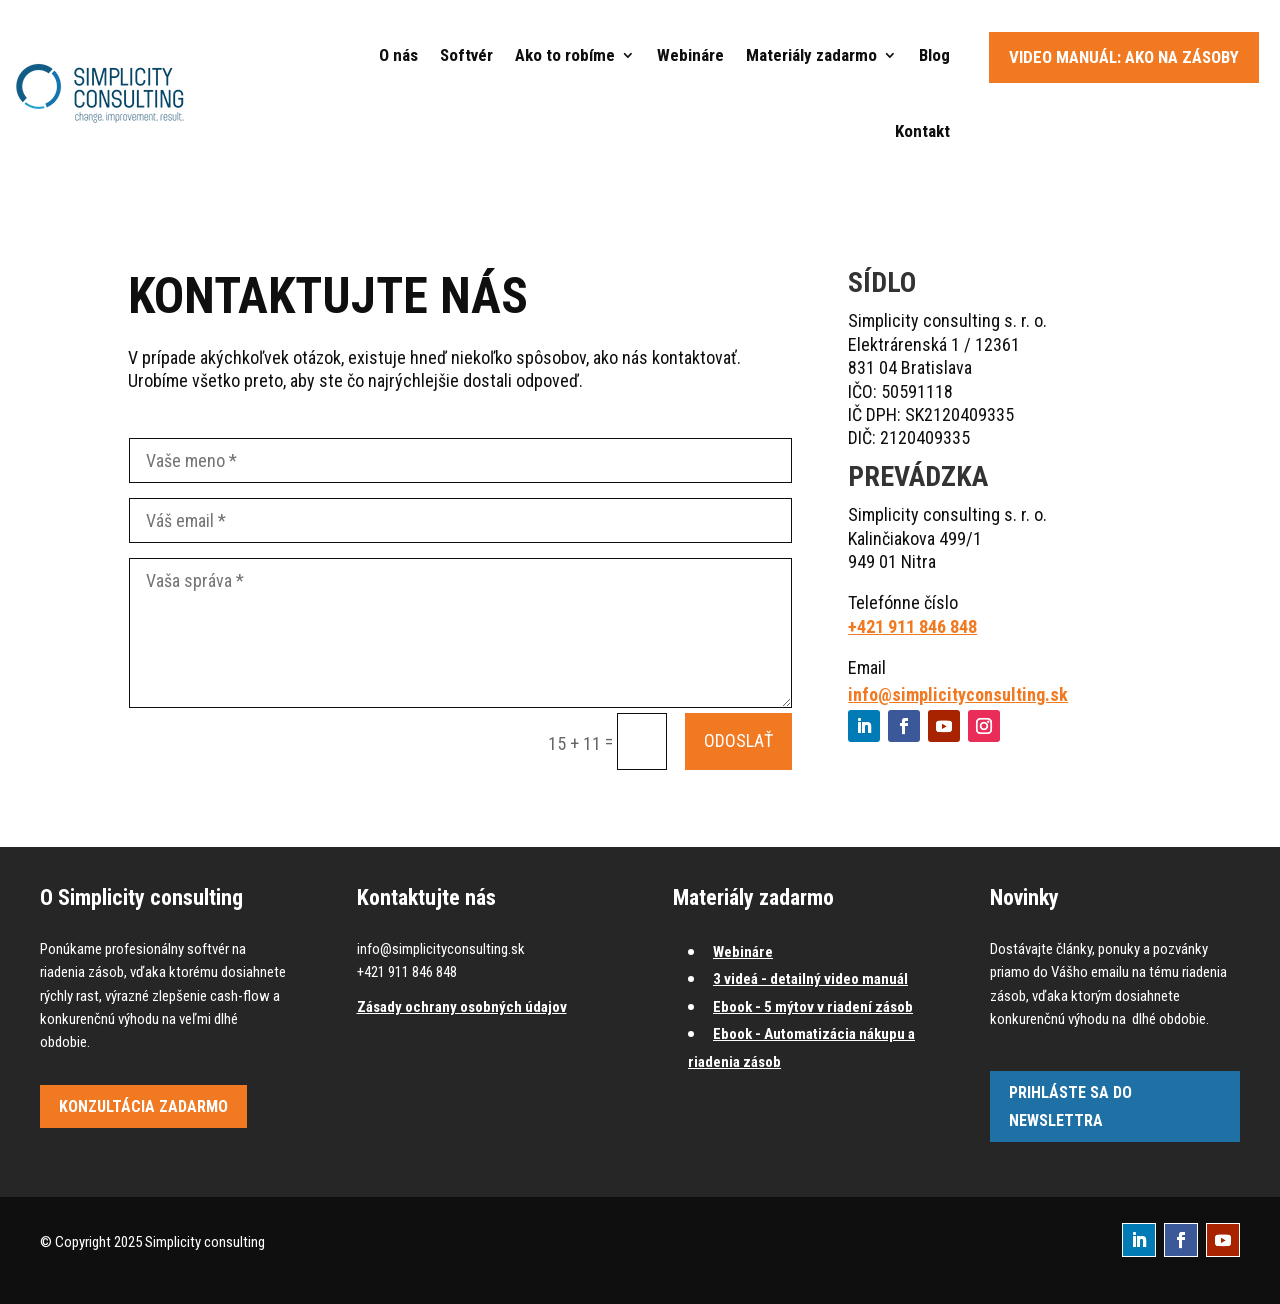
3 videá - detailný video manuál (810, 979)
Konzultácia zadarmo (143, 1106)
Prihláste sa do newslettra (1070, 1106)
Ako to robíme (565, 55)
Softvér (466, 55)
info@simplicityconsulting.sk (958, 694)
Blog (934, 55)
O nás (398, 55)
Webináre (690, 55)
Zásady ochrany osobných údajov (462, 1007)
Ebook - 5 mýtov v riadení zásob (813, 1007)
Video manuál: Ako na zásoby (1124, 57)
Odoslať (738, 740)
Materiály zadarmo (811, 55)
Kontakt (922, 131)
